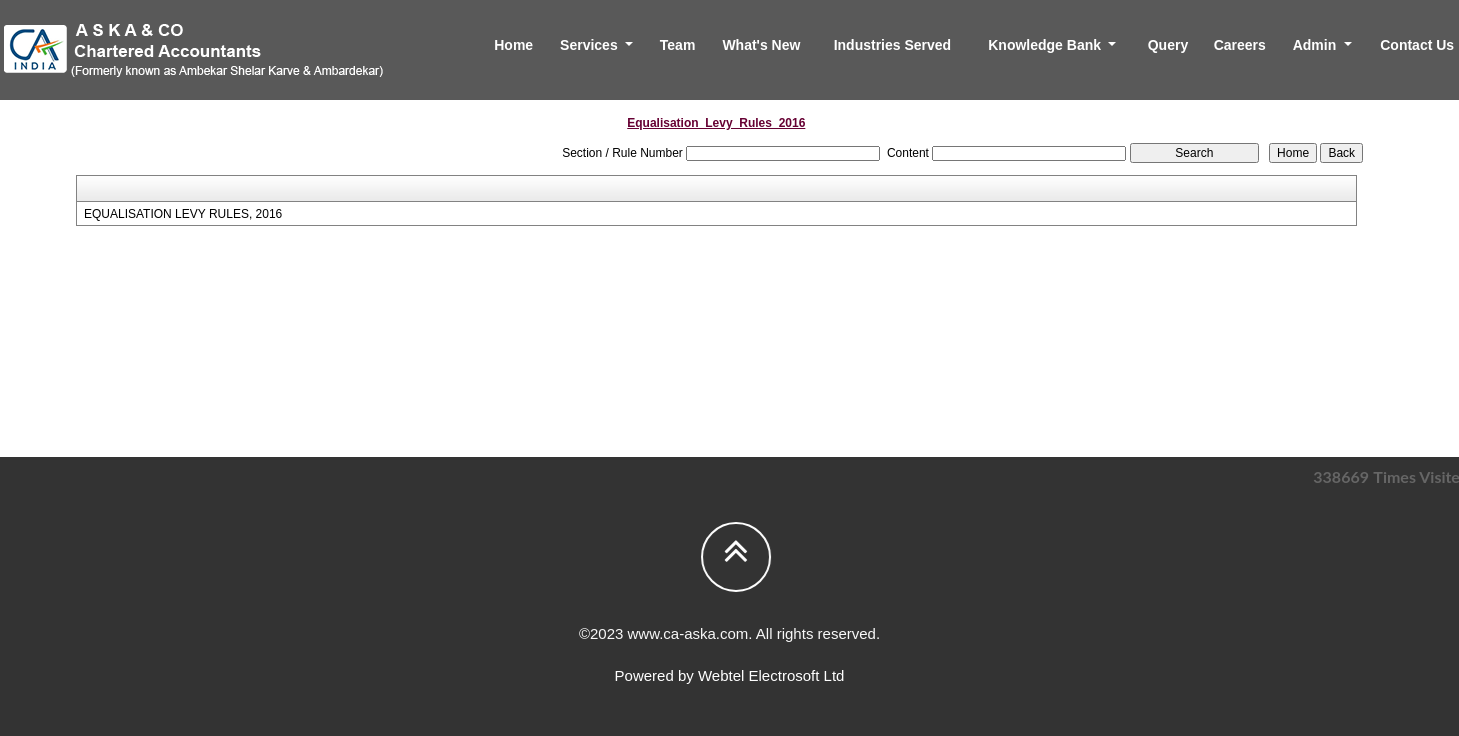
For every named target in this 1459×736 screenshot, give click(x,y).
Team (678, 45)
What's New (761, 45)
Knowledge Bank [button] (1046, 45)
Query (1168, 45)
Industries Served (893, 45)
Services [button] (591, 45)
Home (513, 45)
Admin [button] (1316, 45)
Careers (1240, 45)
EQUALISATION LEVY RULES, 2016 (183, 214)
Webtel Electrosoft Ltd (771, 675)
